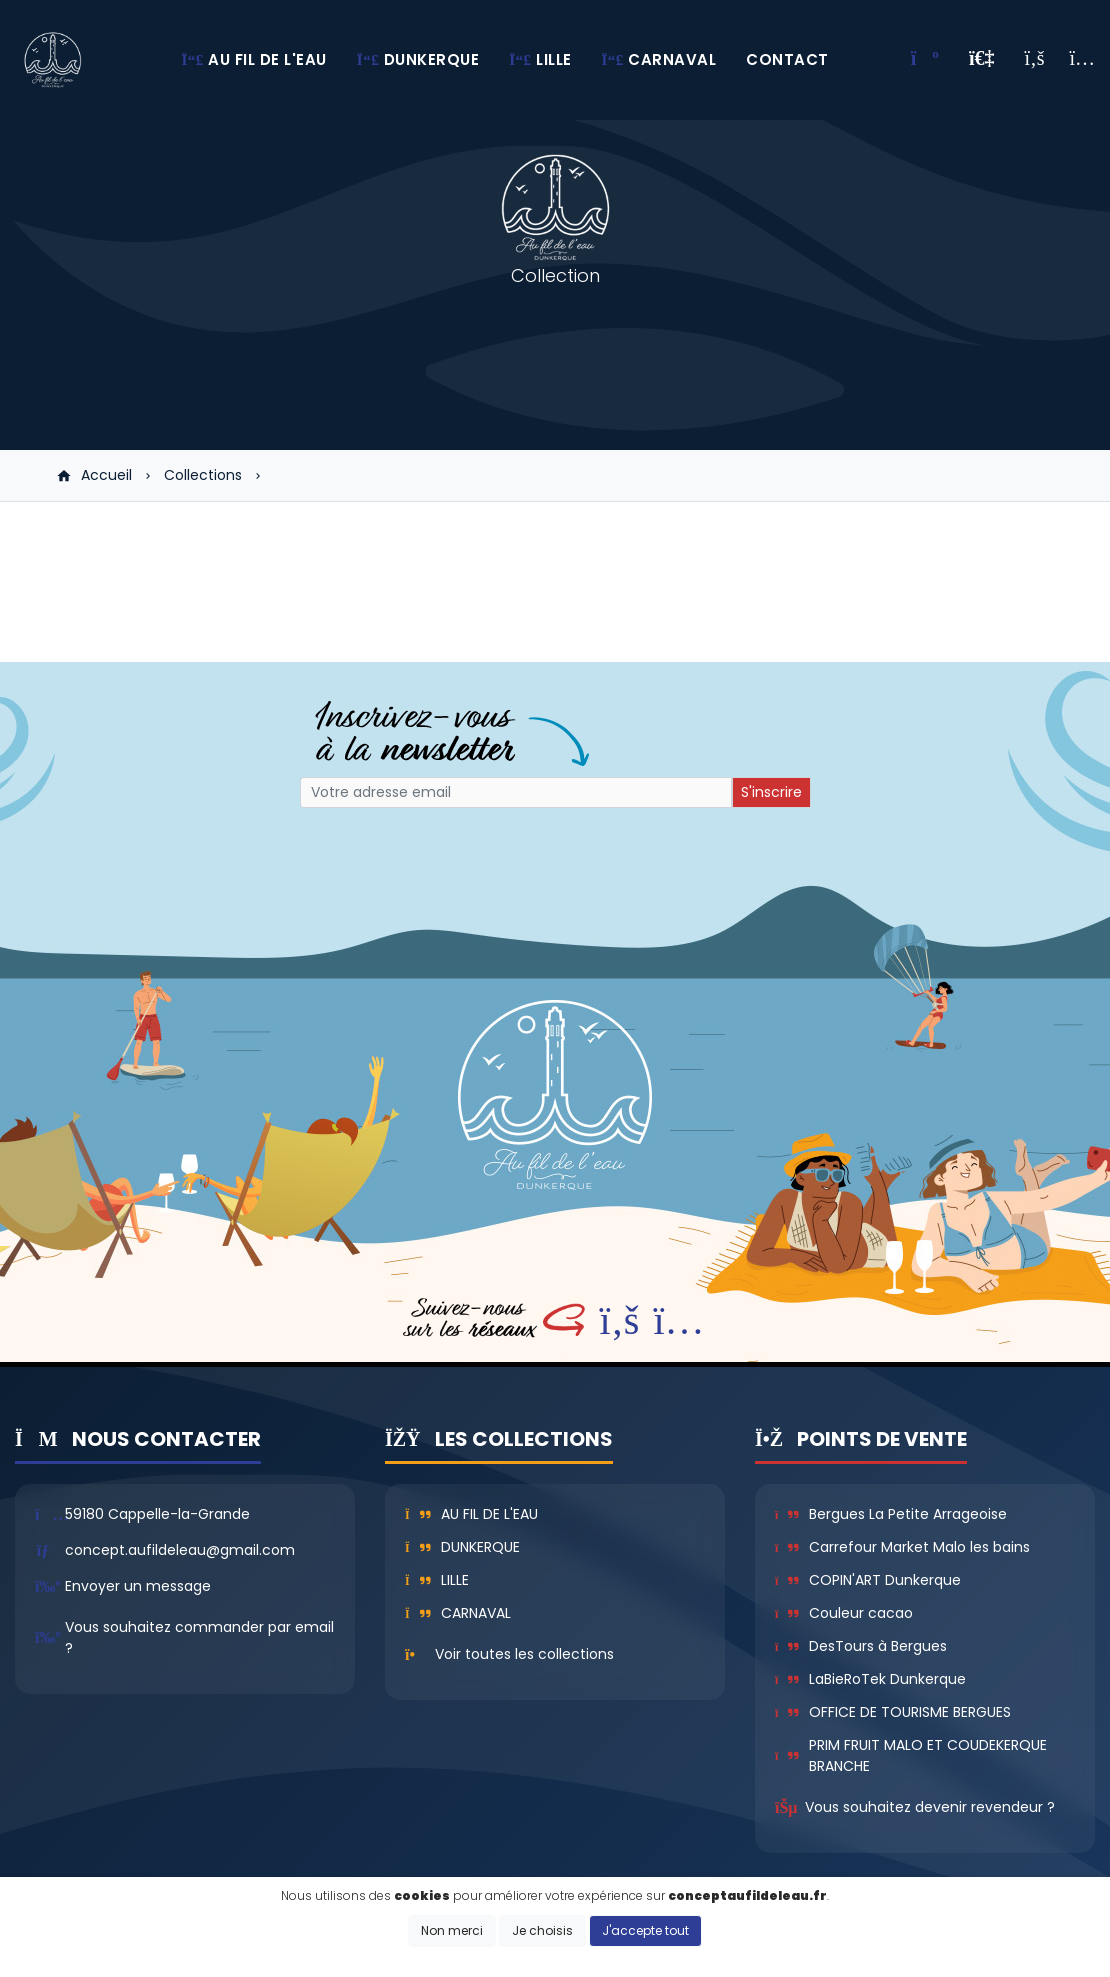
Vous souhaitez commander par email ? (199, 1637)
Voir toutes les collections (524, 1654)
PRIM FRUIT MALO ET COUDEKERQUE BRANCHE (911, 1755)
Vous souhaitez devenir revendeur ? (930, 1807)
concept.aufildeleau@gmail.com (180, 1550)
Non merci (452, 1930)
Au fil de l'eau (471, 1514)
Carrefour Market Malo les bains (902, 1547)
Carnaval (458, 1613)
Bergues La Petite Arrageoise (891, 1514)
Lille (437, 1580)
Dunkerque (462, 1547)
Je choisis (542, 1930)
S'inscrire (771, 792)
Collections (203, 475)
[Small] (516, 792)
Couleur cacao (844, 1613)
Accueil (94, 475)
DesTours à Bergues (861, 1646)
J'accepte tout (645, 1930)
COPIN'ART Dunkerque (868, 1580)
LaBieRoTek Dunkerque (870, 1679)
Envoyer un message (138, 1586)
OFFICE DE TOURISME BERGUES (893, 1712)
